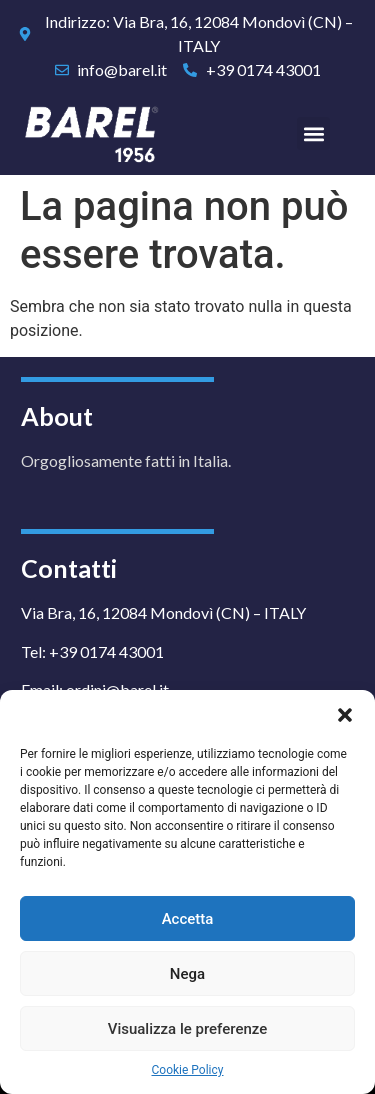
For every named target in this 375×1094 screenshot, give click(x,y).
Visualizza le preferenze (188, 1029)
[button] (345, 715)
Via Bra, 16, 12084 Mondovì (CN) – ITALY (163, 612)
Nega (187, 974)
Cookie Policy (188, 1070)
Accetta (188, 919)
